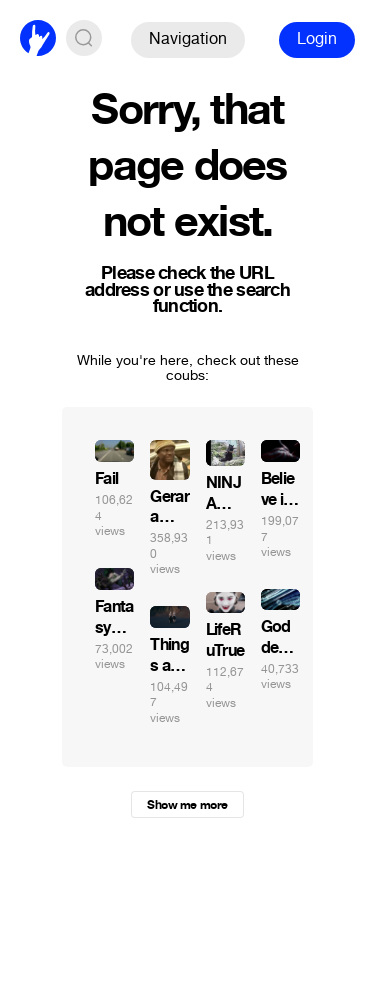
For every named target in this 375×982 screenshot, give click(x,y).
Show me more (187, 805)
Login (317, 38)
